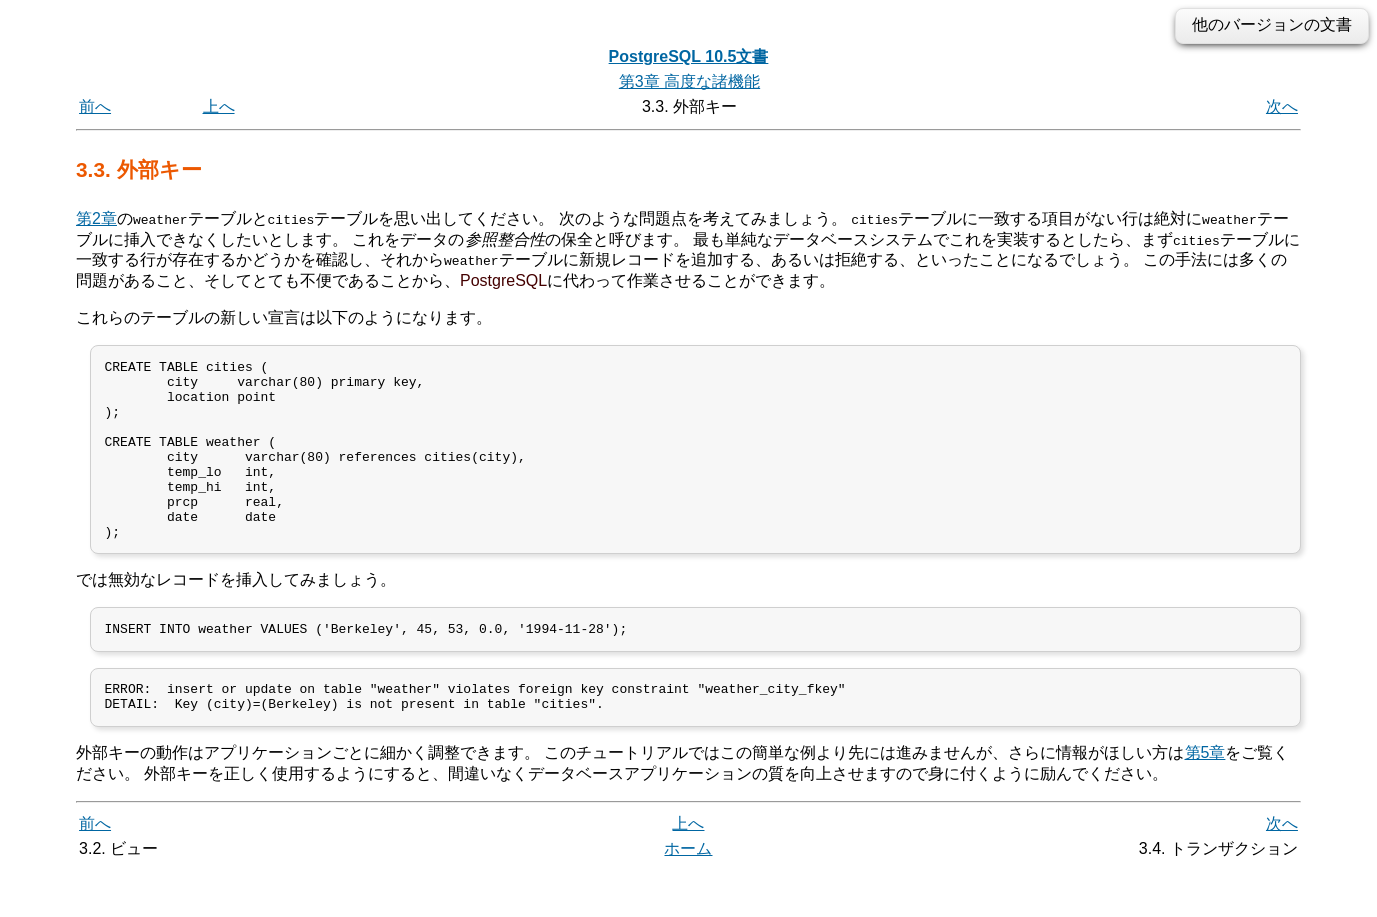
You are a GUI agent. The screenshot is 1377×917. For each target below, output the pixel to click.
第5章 (1205, 798)
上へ (219, 106)
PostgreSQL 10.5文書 (689, 56)
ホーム (688, 894)
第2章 (96, 218)
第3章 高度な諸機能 (689, 81)
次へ (1282, 106)
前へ (95, 106)
